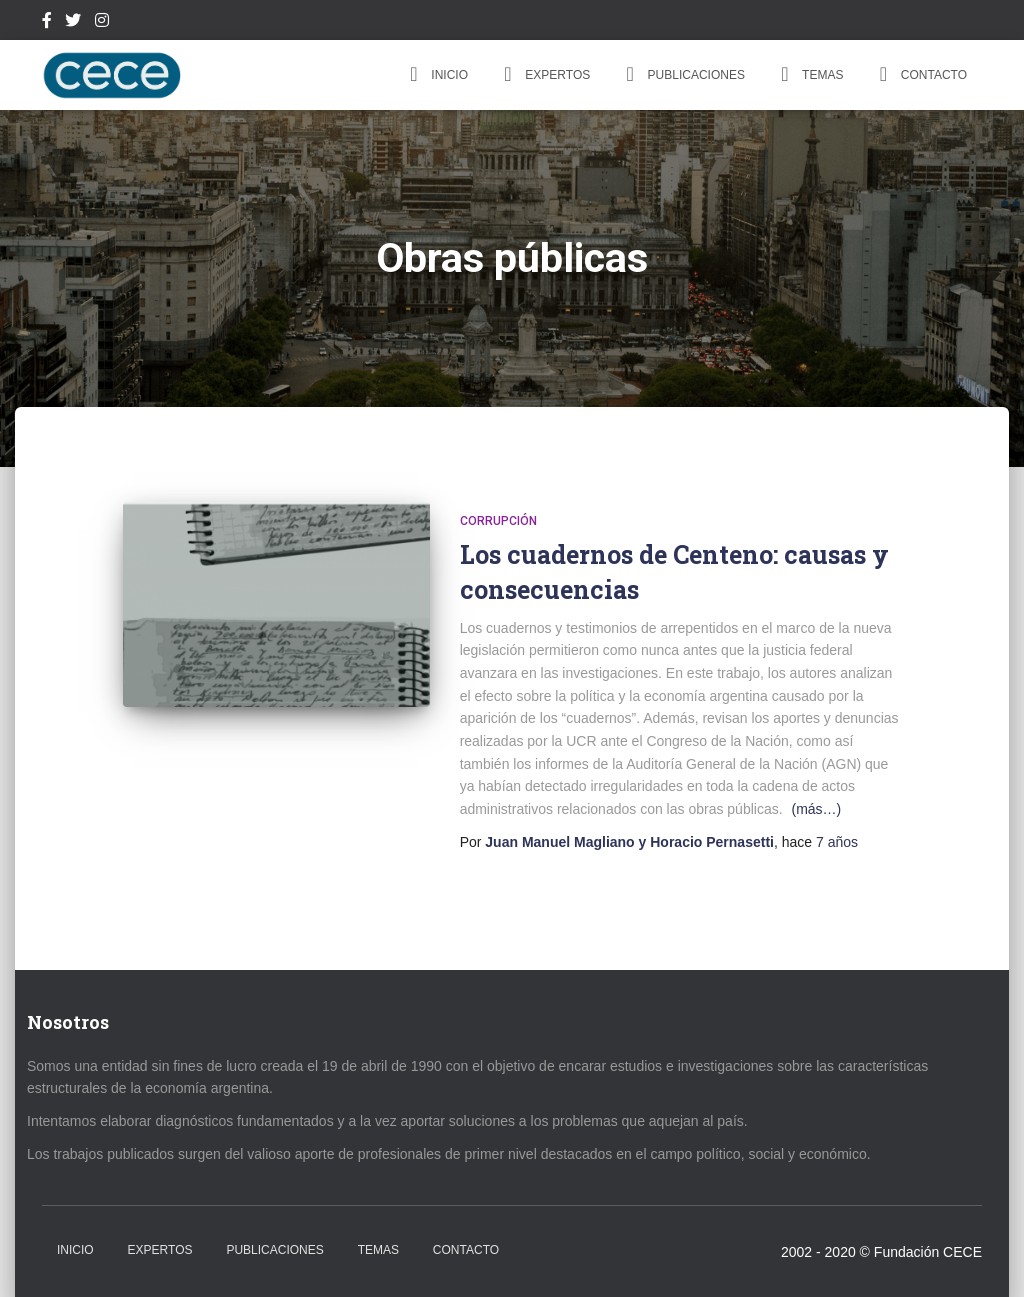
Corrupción (498, 521)
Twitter (73, 23)
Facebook (47, 23)
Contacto (920, 74)
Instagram (102, 23)
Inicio (436, 74)
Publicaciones (682, 74)
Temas (809, 74)
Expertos (544, 74)
